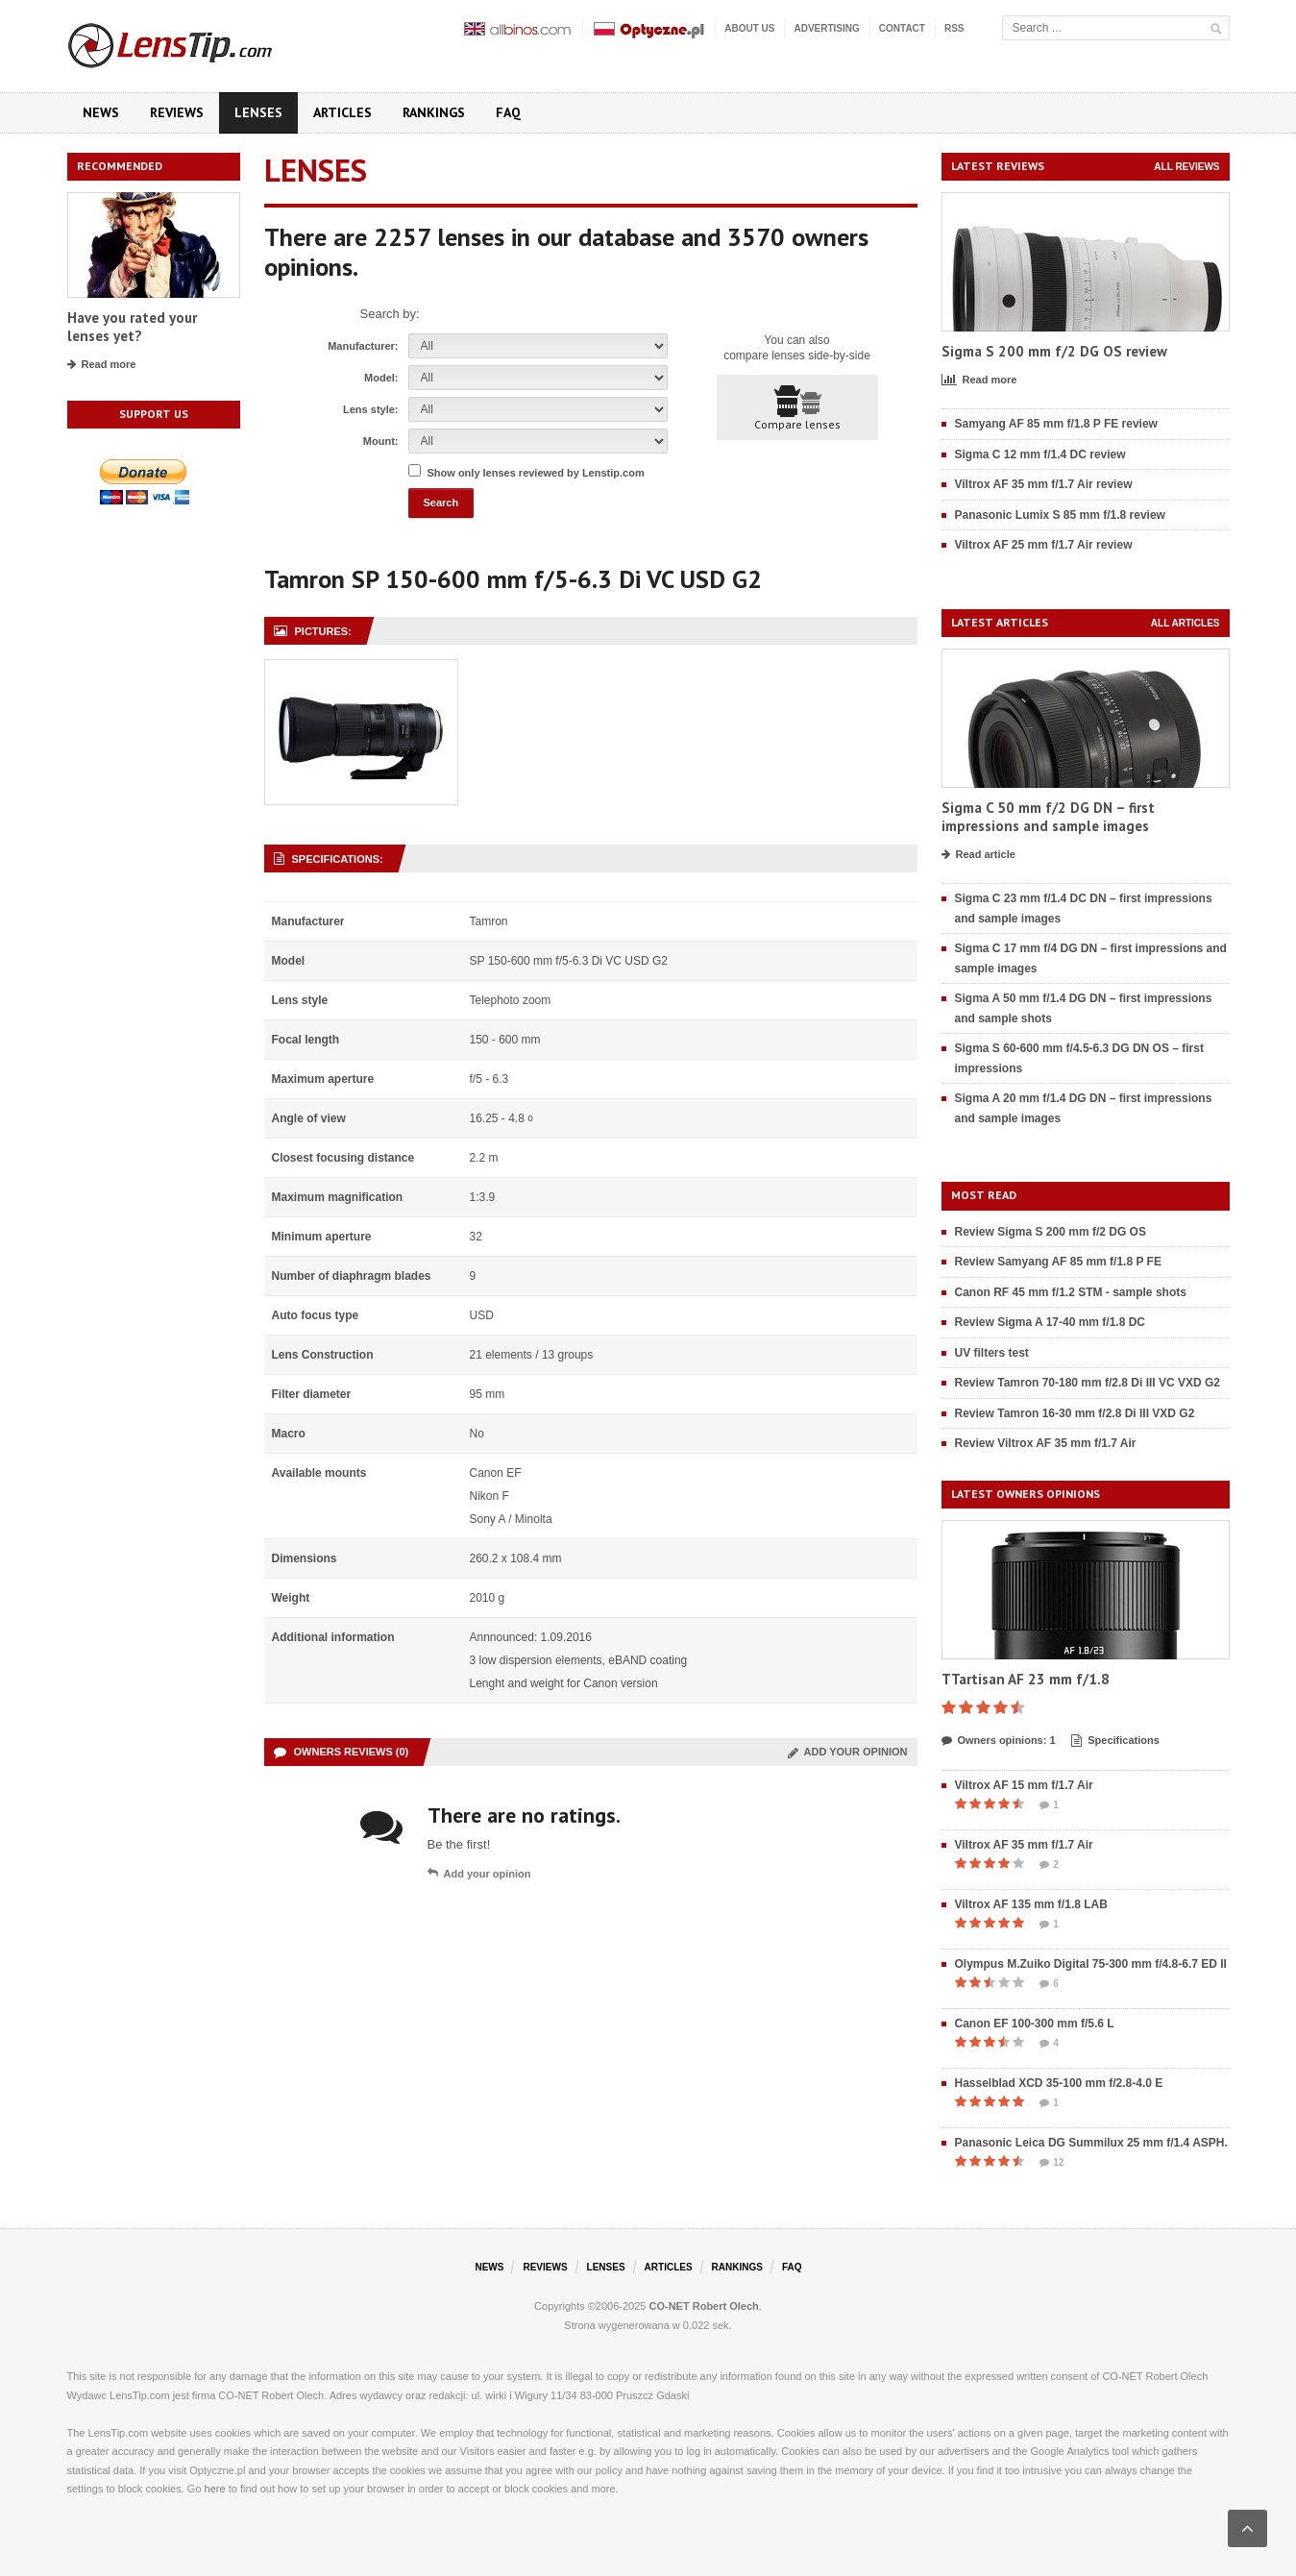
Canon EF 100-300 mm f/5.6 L (1034, 2023)
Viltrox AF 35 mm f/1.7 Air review (1044, 484)
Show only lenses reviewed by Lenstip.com (536, 472)
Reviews (177, 112)
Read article (978, 855)
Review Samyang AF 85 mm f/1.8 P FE (1058, 1261)
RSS (954, 28)
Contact (902, 28)
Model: (381, 377)
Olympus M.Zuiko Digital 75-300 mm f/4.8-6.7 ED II (1091, 1964)
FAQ (508, 112)
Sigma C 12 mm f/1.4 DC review (1040, 454)
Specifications (1115, 1741)
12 (1051, 2162)
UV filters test (992, 1353)
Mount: (381, 441)
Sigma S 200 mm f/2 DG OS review (1054, 351)
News (101, 112)
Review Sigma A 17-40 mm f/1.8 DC (1050, 1322)
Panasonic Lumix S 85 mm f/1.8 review (1060, 515)
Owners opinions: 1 (998, 1741)
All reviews (1186, 166)
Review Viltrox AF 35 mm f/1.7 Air (1046, 1443)
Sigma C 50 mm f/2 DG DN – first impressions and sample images (1048, 817)
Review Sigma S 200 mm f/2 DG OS (1050, 1232)
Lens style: (370, 409)
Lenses (258, 112)
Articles (342, 112)
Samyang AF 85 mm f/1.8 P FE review (1056, 423)
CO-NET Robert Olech (704, 2306)
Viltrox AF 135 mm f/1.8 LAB (1031, 1904)
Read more (101, 365)
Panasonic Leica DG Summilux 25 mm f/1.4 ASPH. (1091, 2142)
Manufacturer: (363, 346)
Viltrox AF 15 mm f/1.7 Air (1024, 1785)
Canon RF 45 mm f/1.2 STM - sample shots (1070, 1292)
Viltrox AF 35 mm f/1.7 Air (1024, 1845)
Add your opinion (848, 1751)
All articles (1185, 623)
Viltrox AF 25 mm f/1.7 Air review (1044, 545)
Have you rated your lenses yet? (132, 327)
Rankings (434, 112)
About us (749, 28)
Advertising (826, 28)
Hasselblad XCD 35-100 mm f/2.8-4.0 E (1059, 2083)
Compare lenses (797, 408)
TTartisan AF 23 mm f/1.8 (1025, 1679)
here (215, 2488)
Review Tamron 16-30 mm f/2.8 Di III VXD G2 (1075, 1413)
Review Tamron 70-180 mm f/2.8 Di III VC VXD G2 (1088, 1382)
